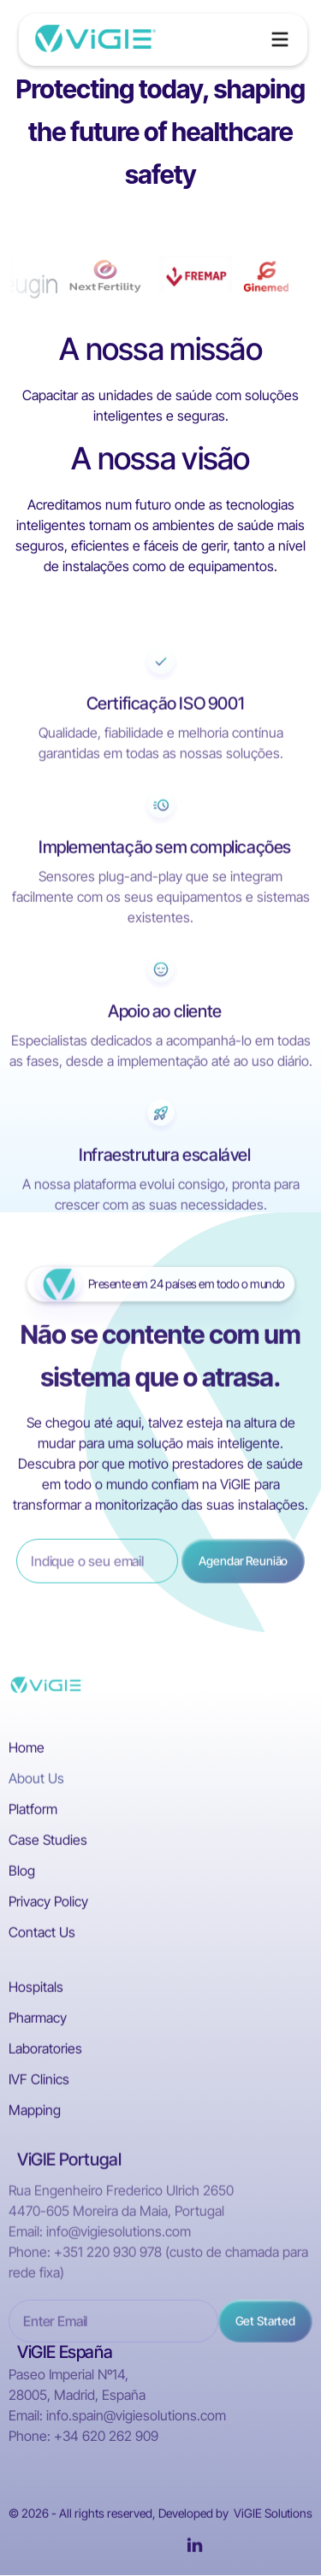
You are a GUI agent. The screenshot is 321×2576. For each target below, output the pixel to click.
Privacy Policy (48, 1904)
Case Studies (48, 1843)
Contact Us (42, 1935)
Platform (33, 1812)
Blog (22, 1874)
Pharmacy (38, 2021)
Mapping (35, 2113)
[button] (280, 39)
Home (27, 1751)
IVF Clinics (39, 2082)
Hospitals (36, 1990)
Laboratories (45, 2051)
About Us (36, 1781)
